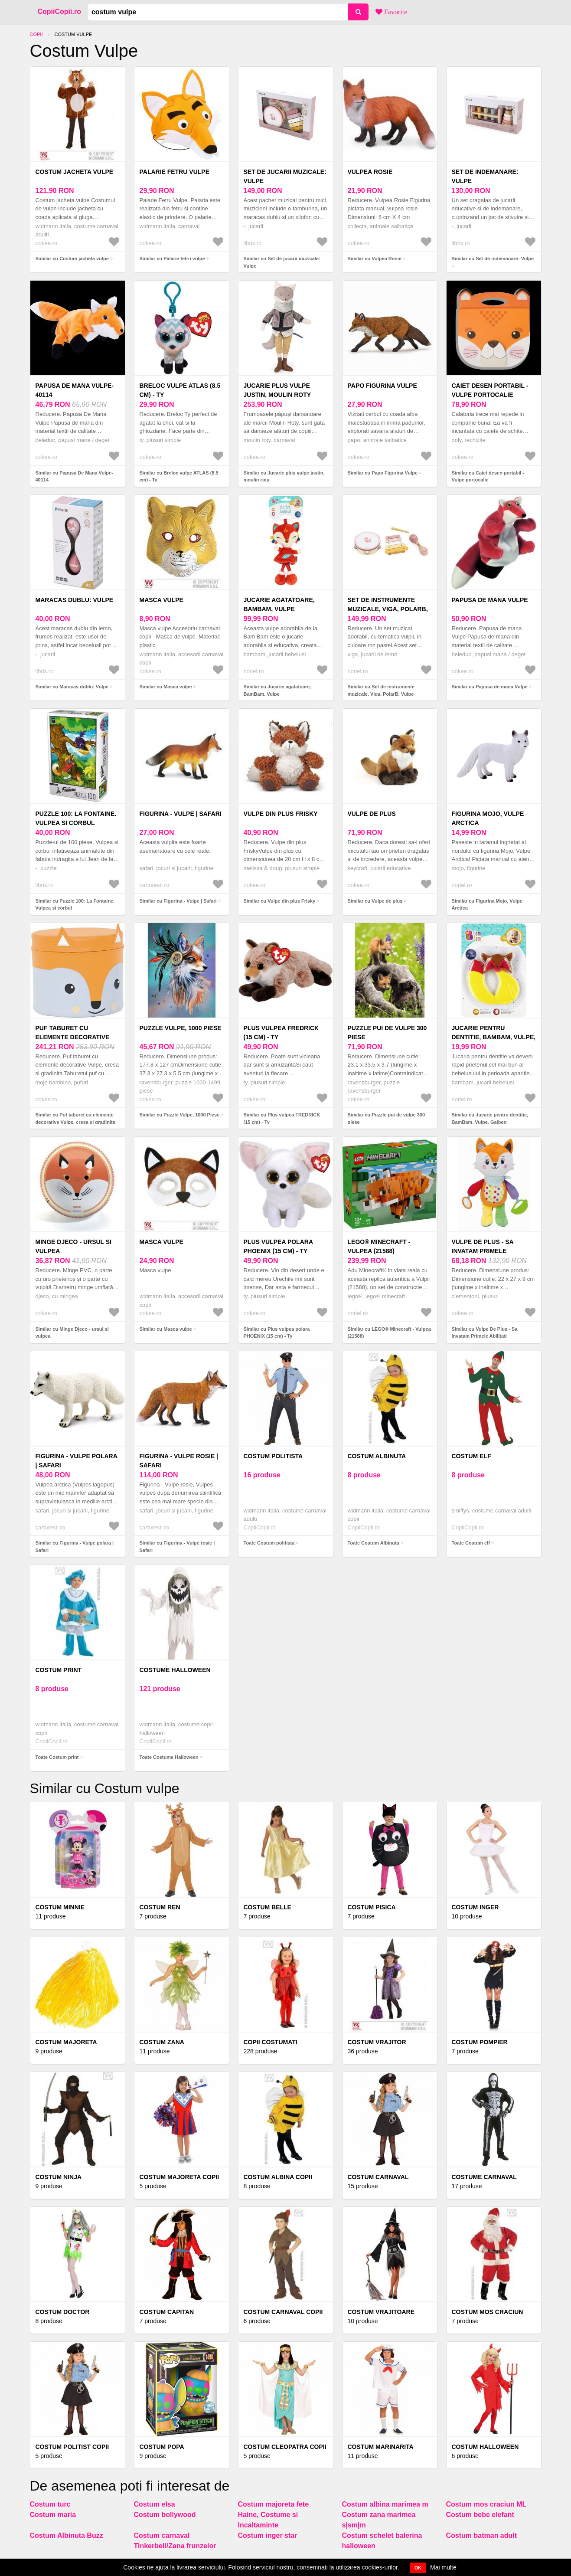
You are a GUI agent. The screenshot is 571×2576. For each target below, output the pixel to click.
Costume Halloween (175, 1669)
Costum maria (53, 2514)
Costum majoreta (66, 2042)
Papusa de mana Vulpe (490, 599)
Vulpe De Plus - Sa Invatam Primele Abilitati (483, 1250)
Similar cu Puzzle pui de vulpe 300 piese (386, 1118)
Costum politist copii (72, 2446)
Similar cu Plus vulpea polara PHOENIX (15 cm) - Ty (277, 1332)
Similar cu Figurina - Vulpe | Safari (178, 900)
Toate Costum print (57, 1757)
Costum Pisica (372, 1907)
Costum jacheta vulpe (75, 171)
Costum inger (475, 1907)
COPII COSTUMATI (270, 2042)
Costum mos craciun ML (486, 2504)
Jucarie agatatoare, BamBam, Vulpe (279, 604)
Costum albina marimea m (385, 2504)
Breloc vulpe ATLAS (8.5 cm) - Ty (180, 390)
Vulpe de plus (372, 813)
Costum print (59, 1669)
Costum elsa (154, 2504)
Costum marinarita (381, 2446)
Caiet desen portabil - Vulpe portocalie (490, 390)
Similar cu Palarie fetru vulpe (172, 258)
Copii (36, 34)
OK (418, 2567)
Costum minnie (60, 1907)
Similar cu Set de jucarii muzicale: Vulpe (282, 262)
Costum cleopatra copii (285, 2446)
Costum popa (162, 2446)
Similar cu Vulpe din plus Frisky (280, 900)
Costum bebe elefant (480, 2514)
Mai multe (443, 2567)
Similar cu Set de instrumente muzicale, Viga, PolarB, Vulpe (381, 690)
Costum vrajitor (377, 2042)
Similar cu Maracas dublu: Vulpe (72, 686)
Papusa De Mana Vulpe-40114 (75, 390)
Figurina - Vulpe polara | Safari (76, 1461)
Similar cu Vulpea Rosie (374, 258)
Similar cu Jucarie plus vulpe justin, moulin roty (284, 476)
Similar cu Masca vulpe (166, 686)
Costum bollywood (165, 2514)
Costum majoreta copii (179, 2176)
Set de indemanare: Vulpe (485, 176)
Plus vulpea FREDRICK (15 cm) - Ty (281, 1033)
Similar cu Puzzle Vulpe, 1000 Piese (180, 1114)
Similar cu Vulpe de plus (375, 900)
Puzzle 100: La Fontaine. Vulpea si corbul (76, 818)
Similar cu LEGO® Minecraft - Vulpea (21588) (389, 1332)
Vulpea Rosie (370, 171)
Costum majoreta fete (273, 2504)
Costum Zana (162, 2042)
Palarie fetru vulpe (175, 171)
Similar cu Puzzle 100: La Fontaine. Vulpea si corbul (75, 904)
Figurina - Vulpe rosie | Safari (179, 1461)
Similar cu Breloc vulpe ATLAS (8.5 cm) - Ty (179, 476)
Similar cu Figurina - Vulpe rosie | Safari (177, 1546)
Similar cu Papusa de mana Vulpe (490, 686)
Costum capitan (167, 2311)
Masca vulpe (161, 599)
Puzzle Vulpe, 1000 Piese (181, 1028)
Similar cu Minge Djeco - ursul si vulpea (72, 1332)
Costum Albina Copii (278, 2176)
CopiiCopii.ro (59, 11)
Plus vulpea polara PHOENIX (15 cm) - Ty (278, 1246)
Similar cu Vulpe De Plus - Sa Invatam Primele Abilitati (485, 1332)
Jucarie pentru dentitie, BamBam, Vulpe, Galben (494, 1037)
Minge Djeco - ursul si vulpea (74, 1246)
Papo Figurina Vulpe (382, 385)
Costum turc (50, 2504)
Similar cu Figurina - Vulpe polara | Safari (75, 1546)
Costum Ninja (59, 2176)
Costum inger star (267, 2535)
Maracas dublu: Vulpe (75, 599)
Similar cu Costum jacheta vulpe (72, 258)
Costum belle (267, 1907)
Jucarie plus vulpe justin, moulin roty (277, 390)
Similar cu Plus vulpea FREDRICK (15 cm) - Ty (282, 1118)
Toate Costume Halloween (169, 1757)
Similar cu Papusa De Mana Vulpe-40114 (74, 476)
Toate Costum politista (269, 1542)
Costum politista (273, 1456)
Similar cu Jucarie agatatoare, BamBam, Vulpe (277, 690)
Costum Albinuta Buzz (66, 2535)
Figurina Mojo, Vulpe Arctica (488, 818)
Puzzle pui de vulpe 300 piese (387, 1033)
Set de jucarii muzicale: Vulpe (285, 176)
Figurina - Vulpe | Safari (181, 813)
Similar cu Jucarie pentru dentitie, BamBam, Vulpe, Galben (490, 1118)
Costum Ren (160, 1907)
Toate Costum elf (471, 1542)
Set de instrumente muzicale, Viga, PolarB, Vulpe (388, 609)
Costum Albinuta (377, 1456)
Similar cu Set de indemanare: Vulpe (493, 258)
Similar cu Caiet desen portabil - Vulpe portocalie (488, 476)
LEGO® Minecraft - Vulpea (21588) (379, 1246)
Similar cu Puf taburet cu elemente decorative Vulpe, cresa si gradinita (75, 1118)
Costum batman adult (481, 2535)
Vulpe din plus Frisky (281, 813)
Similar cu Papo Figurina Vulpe (383, 472)
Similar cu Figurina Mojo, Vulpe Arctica (487, 904)
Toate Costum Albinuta (373, 1542)
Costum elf (471, 1456)
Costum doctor (63, 2311)
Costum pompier (480, 2042)
